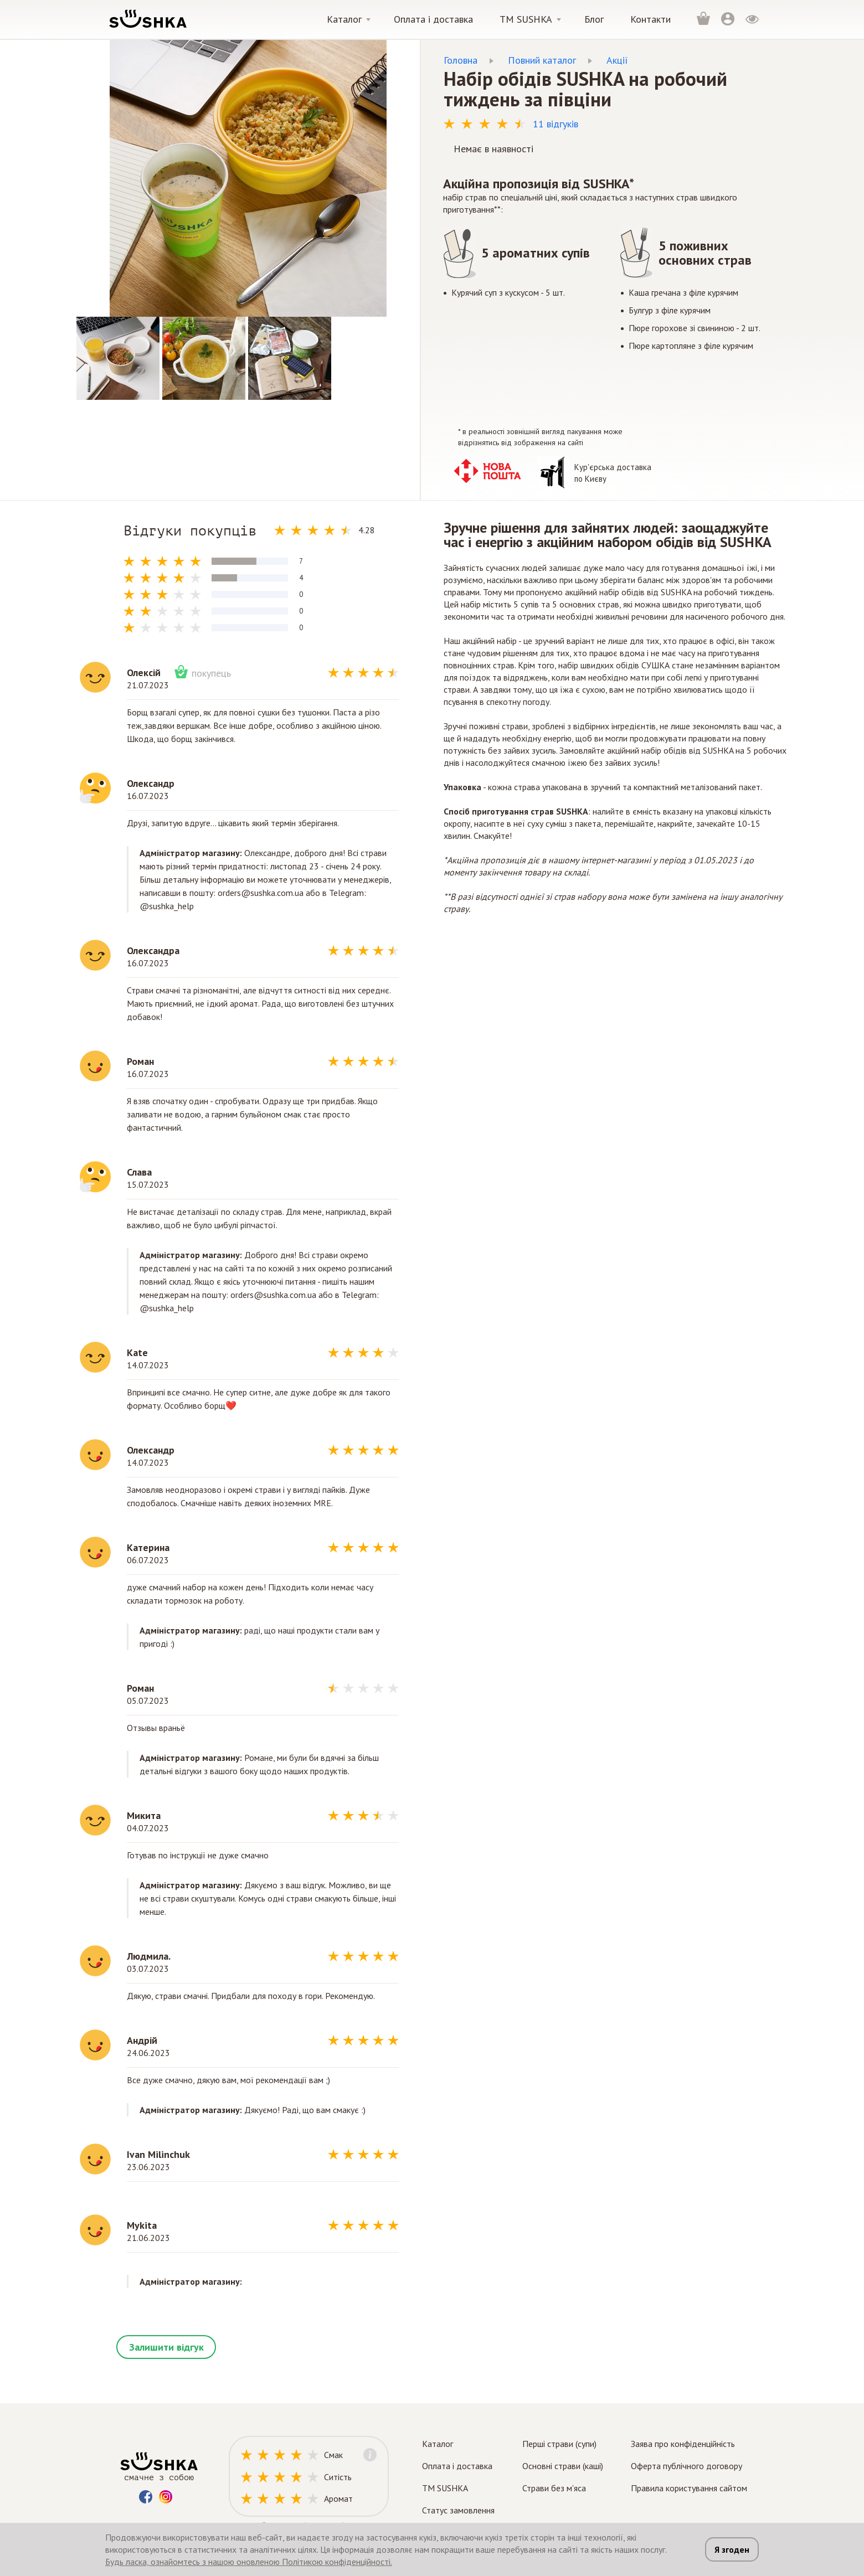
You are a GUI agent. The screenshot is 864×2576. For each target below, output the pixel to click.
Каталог (344, 19)
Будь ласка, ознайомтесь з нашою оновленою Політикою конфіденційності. (248, 2561)
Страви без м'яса (554, 2487)
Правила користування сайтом (689, 2487)
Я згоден (731, 2549)
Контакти (650, 19)
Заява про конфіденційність (683, 2443)
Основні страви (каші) (562, 2465)
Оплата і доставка (433, 19)
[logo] (147, 18)
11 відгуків (555, 124)
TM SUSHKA (445, 2487)
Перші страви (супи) (559, 2443)
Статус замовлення (458, 2510)
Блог (594, 19)
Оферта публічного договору (686, 2465)
